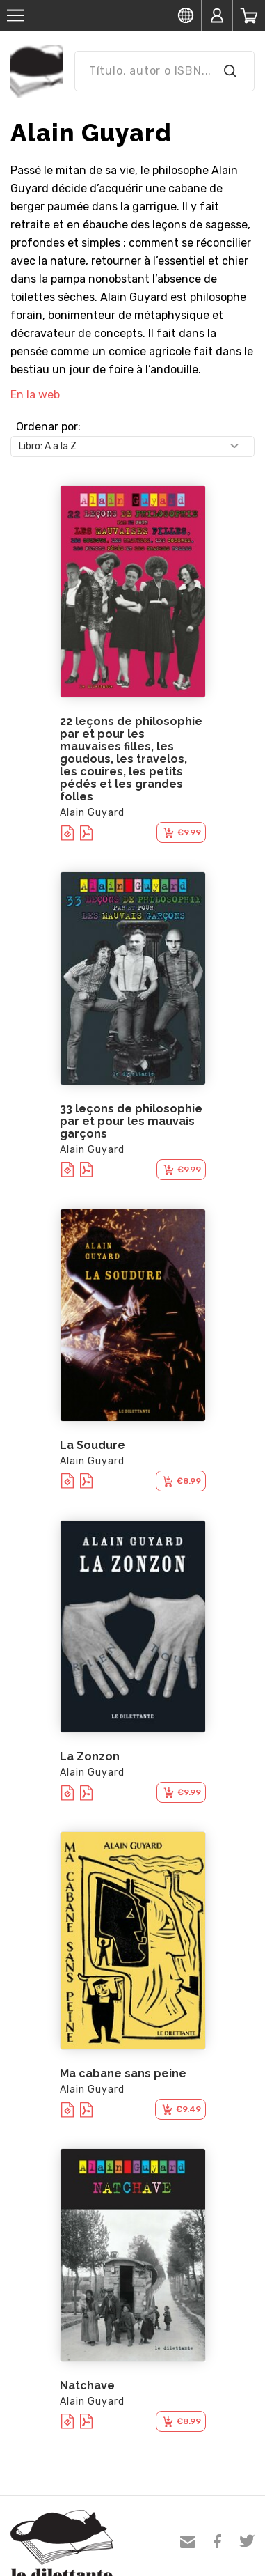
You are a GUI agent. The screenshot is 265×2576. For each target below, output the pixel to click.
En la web (35, 394)
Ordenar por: (48, 426)
